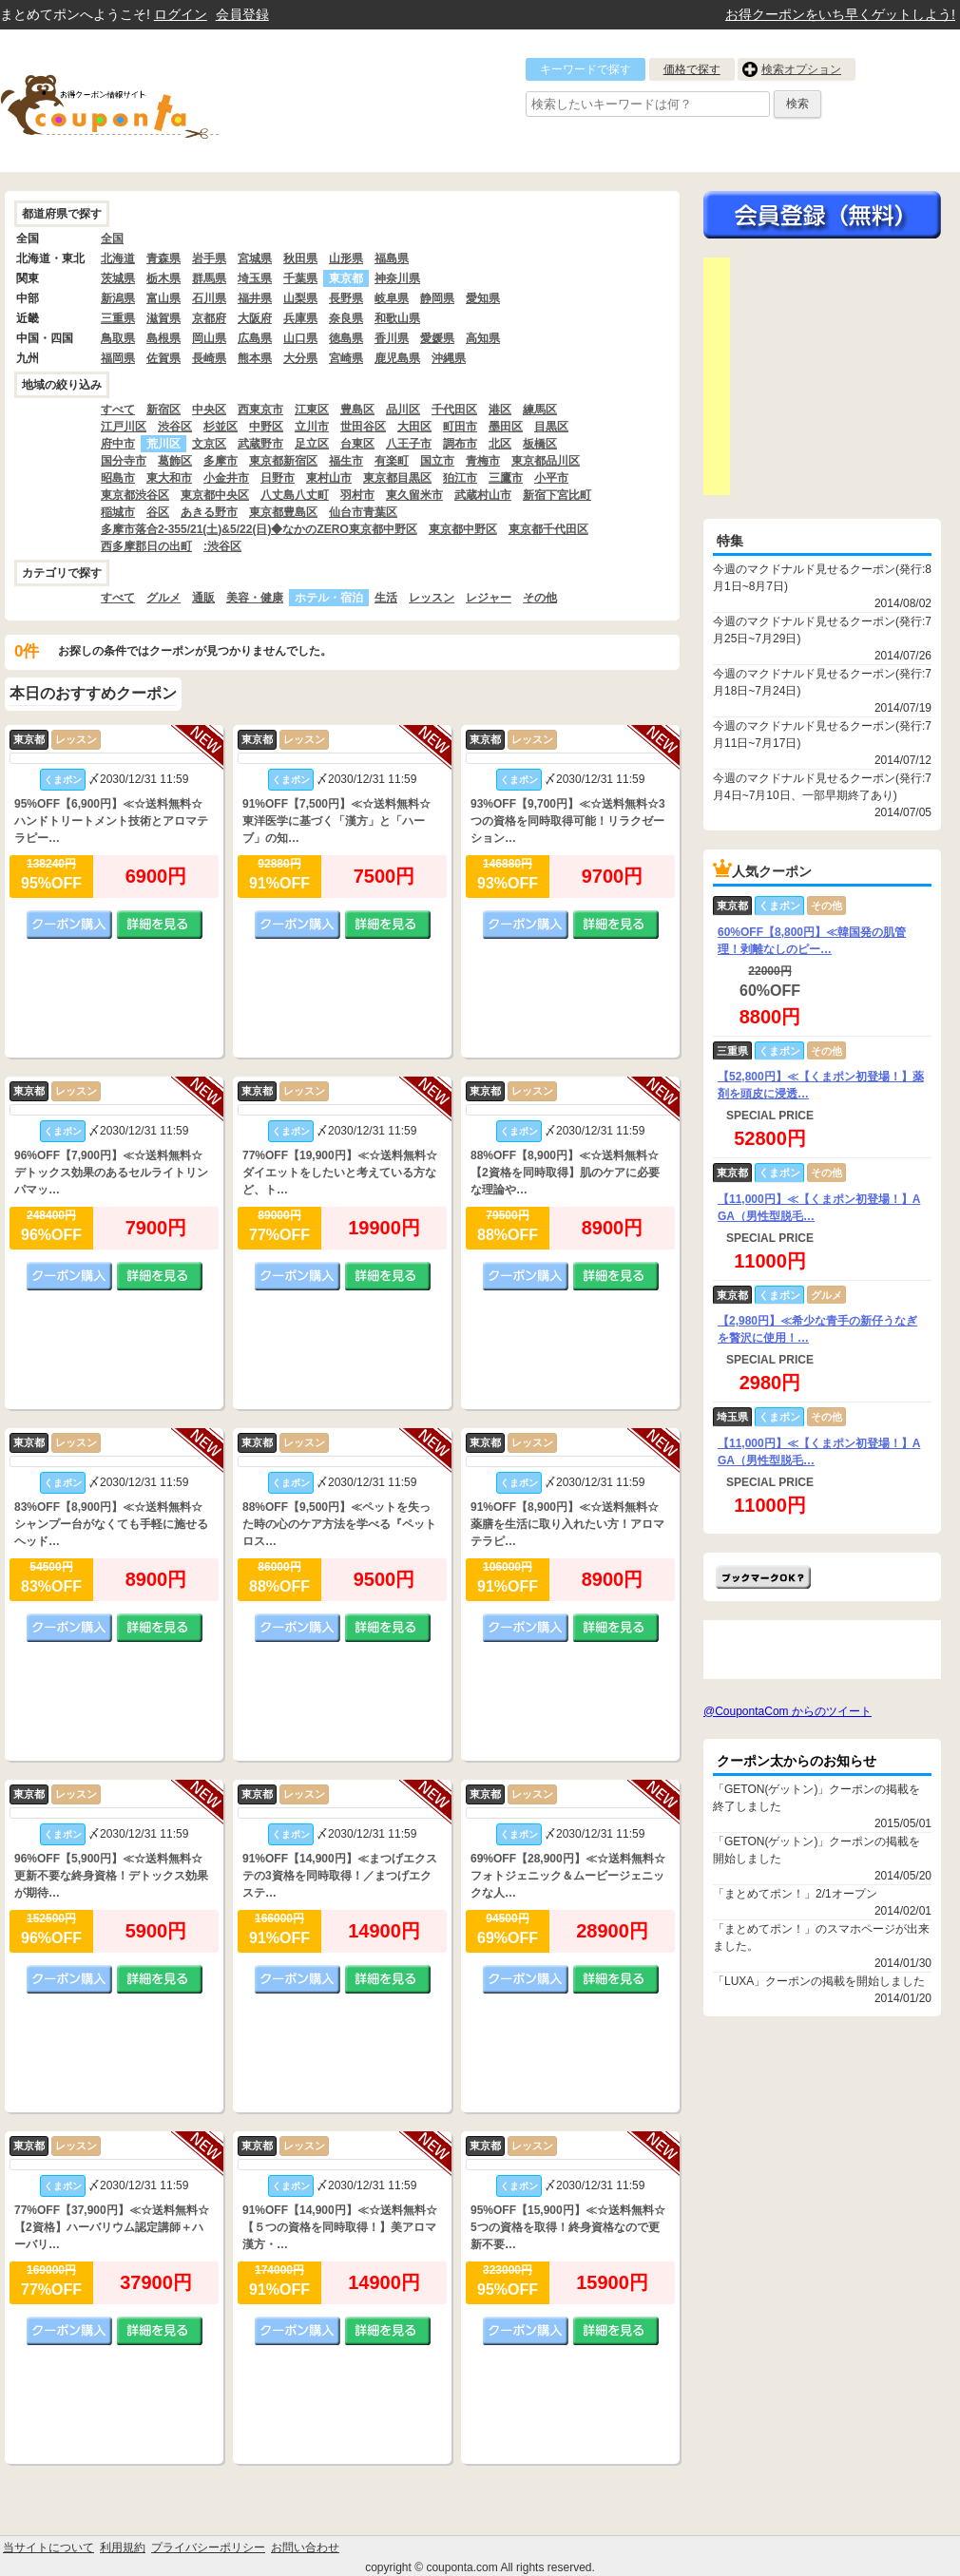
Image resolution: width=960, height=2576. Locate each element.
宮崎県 (346, 358)
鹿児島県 (397, 358)
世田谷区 (363, 426)
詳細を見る (159, 924)
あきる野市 (209, 512)
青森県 (163, 258)
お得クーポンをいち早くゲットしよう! (840, 14)
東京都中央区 (215, 495)
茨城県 (118, 278)
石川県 (209, 298)
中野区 (266, 426)
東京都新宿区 (283, 460)
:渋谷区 (222, 546)
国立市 (437, 460)
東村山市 (329, 478)
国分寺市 (123, 460)
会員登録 (242, 14)
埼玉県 (255, 278)
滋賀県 (163, 318)
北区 (500, 443)
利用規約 (122, 2547)
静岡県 (437, 298)
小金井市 (226, 478)
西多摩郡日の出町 (146, 546)
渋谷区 (175, 426)
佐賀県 (163, 358)
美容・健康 (254, 597)
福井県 (255, 298)
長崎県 (209, 358)
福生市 (346, 460)
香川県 (391, 338)
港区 (500, 409)
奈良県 (346, 318)
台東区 (357, 443)
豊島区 (357, 409)
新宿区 (163, 409)
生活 (385, 597)
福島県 (391, 258)
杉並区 (220, 426)
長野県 (346, 298)
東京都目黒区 (397, 478)
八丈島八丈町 (294, 495)
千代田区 (454, 409)
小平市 (551, 478)
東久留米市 (414, 495)
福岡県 (118, 358)
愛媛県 (437, 338)
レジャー (488, 597)
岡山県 (209, 338)
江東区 (312, 409)
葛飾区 (175, 460)
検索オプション (801, 69)
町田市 (460, 426)
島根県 (163, 338)
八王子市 (409, 443)
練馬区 (540, 409)
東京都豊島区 (283, 512)
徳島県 (346, 338)
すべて (118, 409)
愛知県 (483, 298)
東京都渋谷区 (135, 495)
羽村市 (357, 495)
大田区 (414, 426)
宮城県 (255, 258)
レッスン (431, 597)
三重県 (118, 318)
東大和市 (169, 478)
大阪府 (255, 318)
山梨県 (300, 298)
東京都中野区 (463, 529)
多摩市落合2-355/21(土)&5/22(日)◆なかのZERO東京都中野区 (259, 529)
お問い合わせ (305, 2547)
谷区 (157, 512)
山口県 (300, 338)
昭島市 (118, 478)
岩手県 (209, 258)
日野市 (277, 478)
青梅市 (483, 460)
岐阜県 (391, 298)
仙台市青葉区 (363, 512)
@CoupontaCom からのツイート (787, 1711)
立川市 (312, 426)
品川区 (403, 409)
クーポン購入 (69, 924)
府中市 (118, 443)
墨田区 (506, 426)
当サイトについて (48, 2547)
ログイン (180, 14)
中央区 (209, 409)
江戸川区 (123, 426)
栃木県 (163, 278)
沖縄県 (449, 358)
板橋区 (540, 443)
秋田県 (300, 258)
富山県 (163, 298)
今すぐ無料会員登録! (822, 215)
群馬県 (209, 278)
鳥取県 (118, 338)
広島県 (255, 338)
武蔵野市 (260, 443)
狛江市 (460, 478)
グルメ (163, 597)
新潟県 (118, 298)
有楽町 (391, 460)
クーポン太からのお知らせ (796, 1760)
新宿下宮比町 (557, 495)
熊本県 (255, 358)
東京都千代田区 (548, 529)
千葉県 (300, 278)
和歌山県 (397, 318)
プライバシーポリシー (208, 2547)
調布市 (460, 443)
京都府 (209, 318)
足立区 (312, 443)
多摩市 (220, 460)
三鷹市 (506, 478)
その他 (540, 597)
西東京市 (260, 409)
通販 (203, 597)
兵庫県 (300, 318)
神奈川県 (397, 278)
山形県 (346, 258)
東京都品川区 (545, 460)
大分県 (300, 358)
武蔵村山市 (482, 495)
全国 (112, 238)
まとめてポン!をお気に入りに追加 (763, 1577)
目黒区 (551, 426)
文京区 (209, 443)
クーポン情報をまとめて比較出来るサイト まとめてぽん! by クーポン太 (142, 100)
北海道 (118, 258)
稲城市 (118, 512)
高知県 (483, 338)
